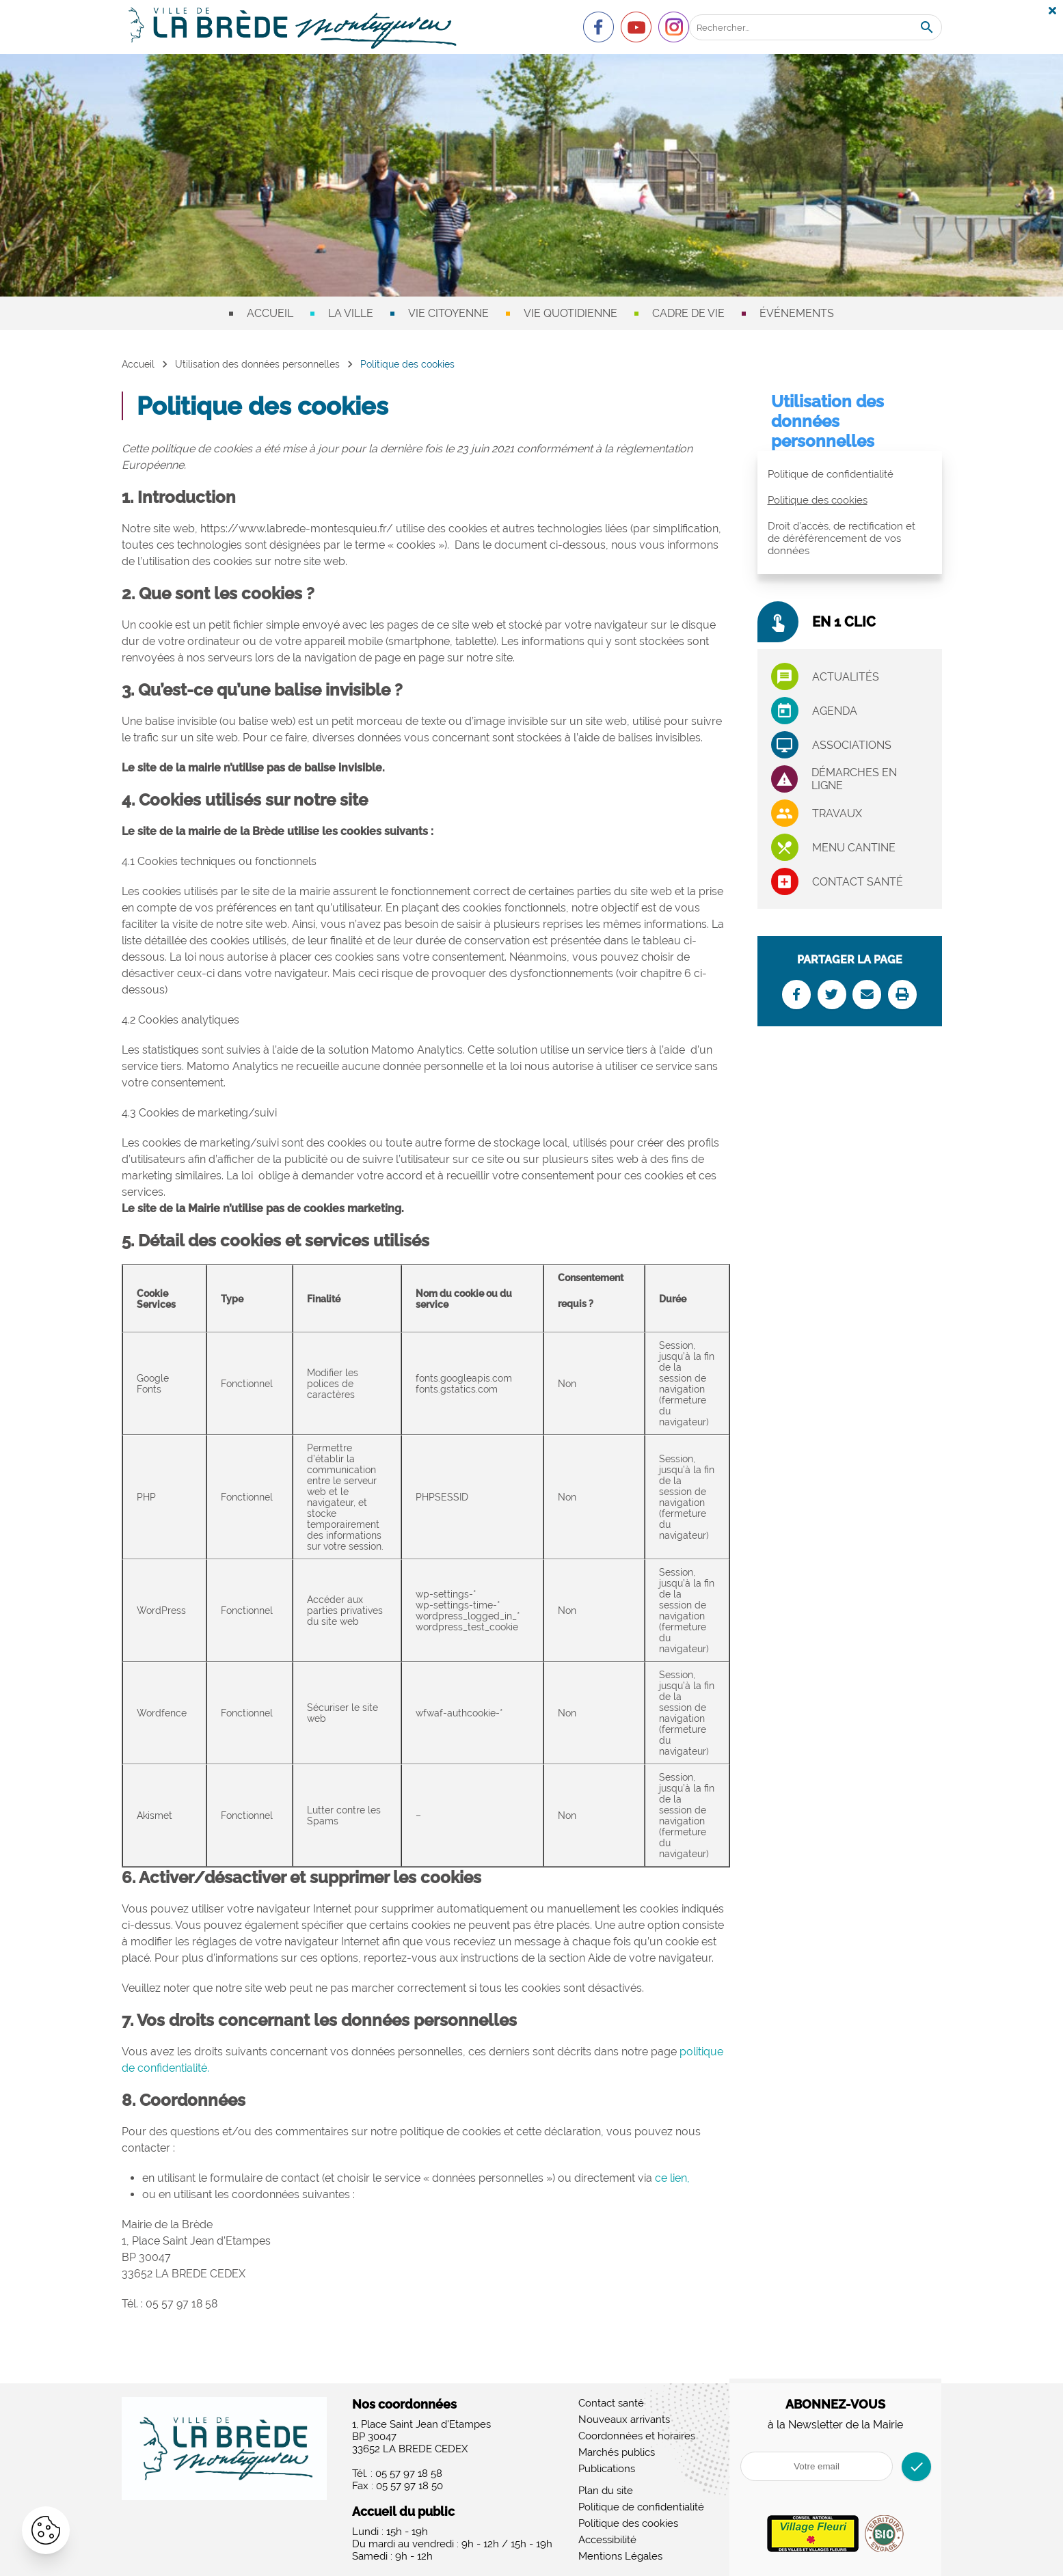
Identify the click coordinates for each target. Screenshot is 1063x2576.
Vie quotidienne (570, 313)
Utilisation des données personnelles (257, 364)
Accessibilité (607, 2540)
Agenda (834, 710)
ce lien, (672, 2177)
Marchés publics (616, 2452)
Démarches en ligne (854, 779)
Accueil (270, 313)
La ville (350, 313)
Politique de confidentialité (830, 474)
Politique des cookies (817, 500)
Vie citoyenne (448, 313)
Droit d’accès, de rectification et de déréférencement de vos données (841, 538)
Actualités (845, 676)
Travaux (837, 813)
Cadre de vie (688, 313)
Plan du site (605, 2490)
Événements (796, 313)
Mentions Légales (620, 2556)
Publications (606, 2469)
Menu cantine (854, 847)
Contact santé (857, 881)
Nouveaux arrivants (624, 2419)
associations (851, 745)
